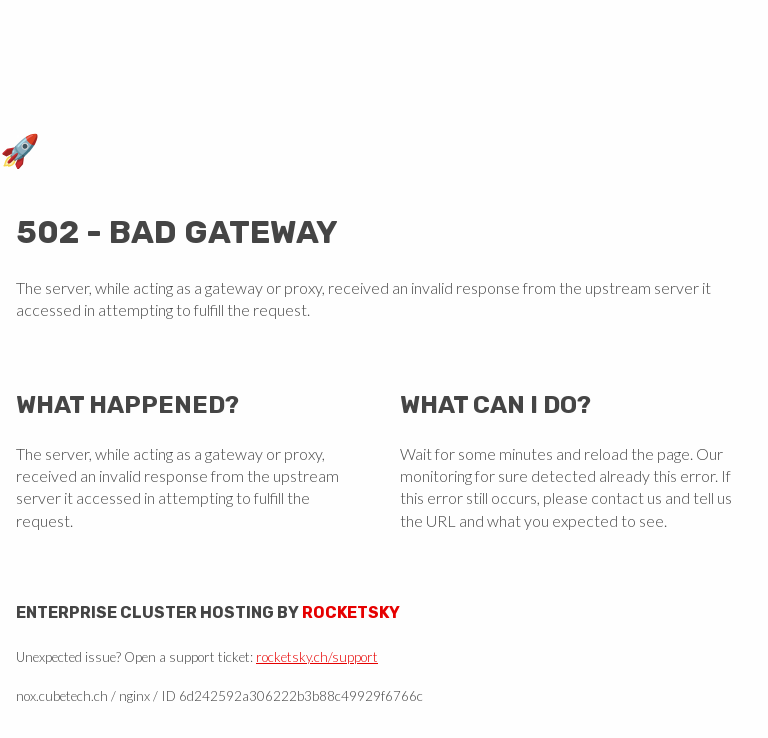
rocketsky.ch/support (317, 657)
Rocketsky (351, 612)
